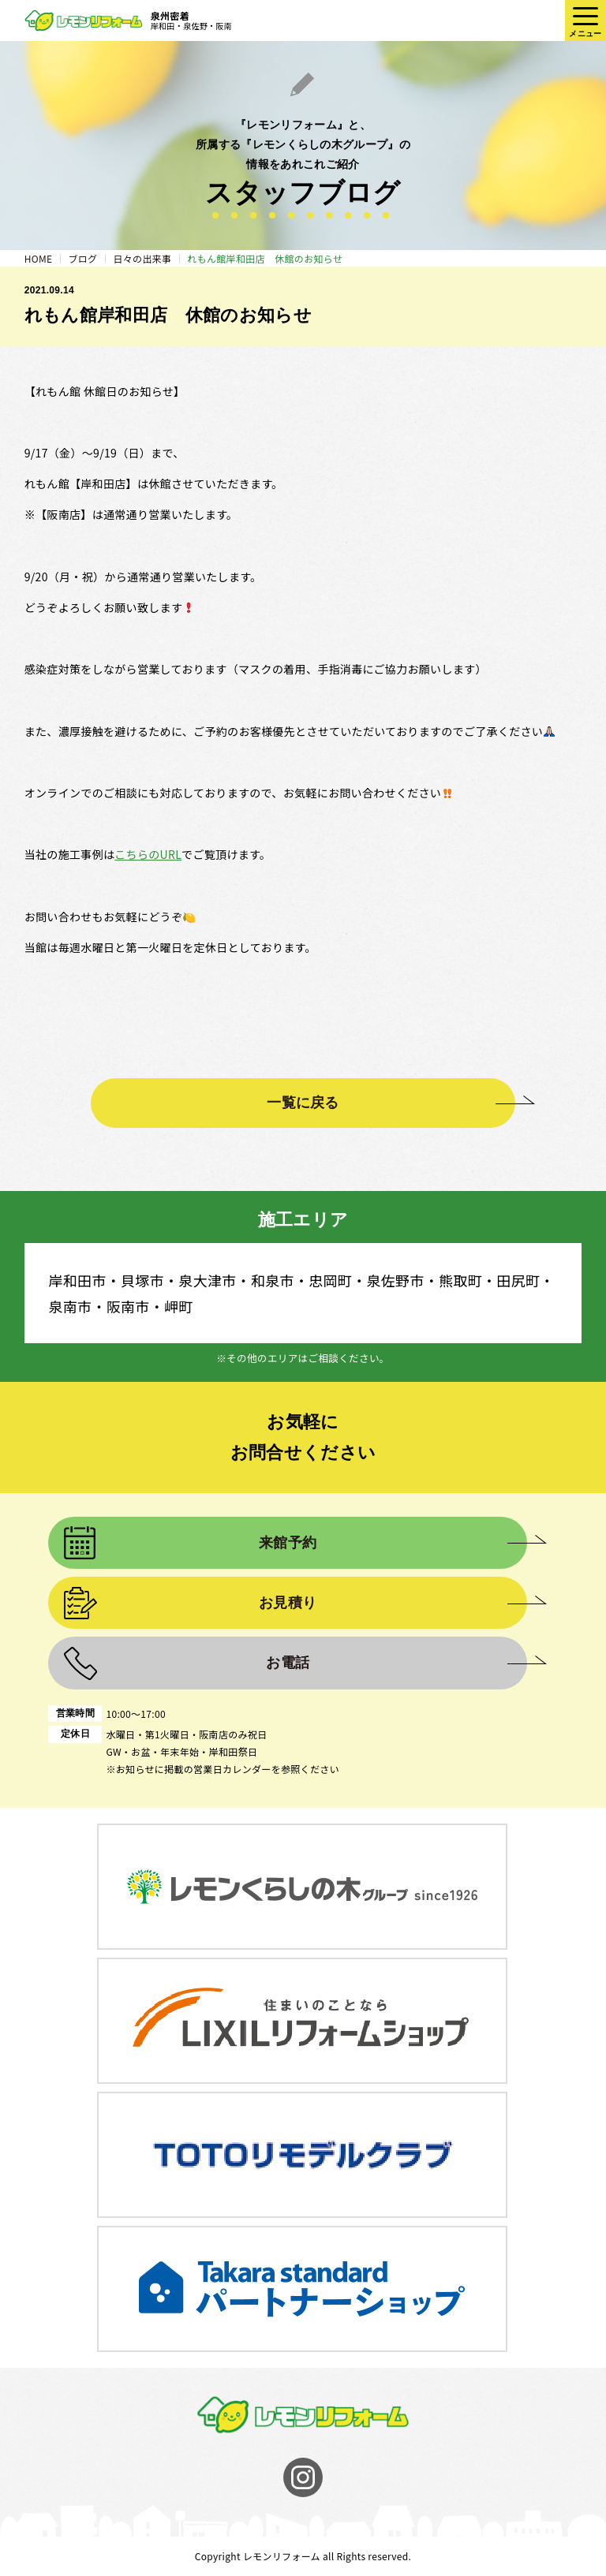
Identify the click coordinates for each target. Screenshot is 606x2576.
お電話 (287, 1663)
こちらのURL (147, 854)
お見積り (287, 1603)
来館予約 (287, 1543)
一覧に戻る (303, 1103)
